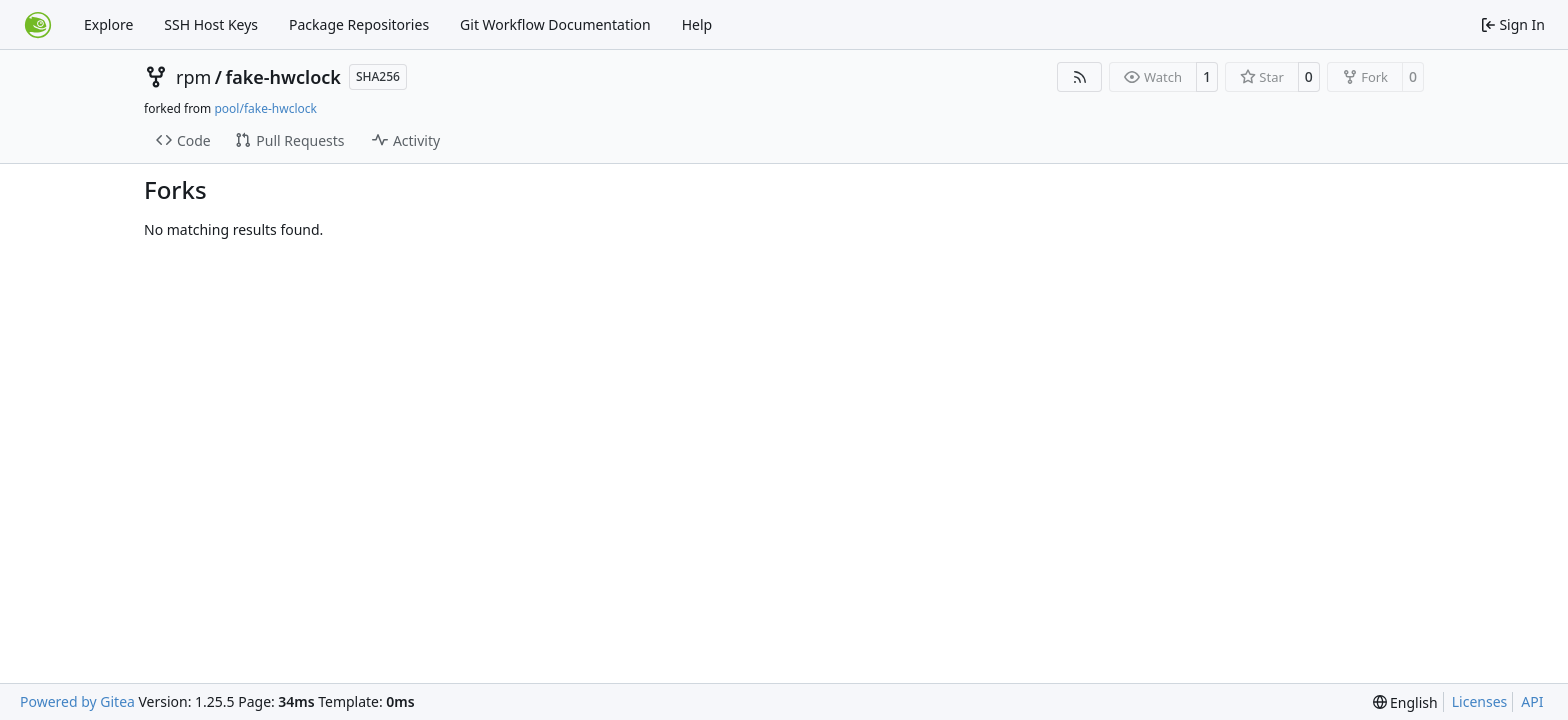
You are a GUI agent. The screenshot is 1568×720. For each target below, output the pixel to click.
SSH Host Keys (211, 24)
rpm (193, 77)
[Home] (38, 25)
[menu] (1405, 702)
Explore (108, 24)
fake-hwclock (283, 77)
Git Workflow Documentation (555, 24)
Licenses (1480, 701)
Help (697, 24)
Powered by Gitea (77, 701)
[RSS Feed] (1080, 77)
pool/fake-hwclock (265, 108)
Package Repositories (359, 24)
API (1532, 701)
